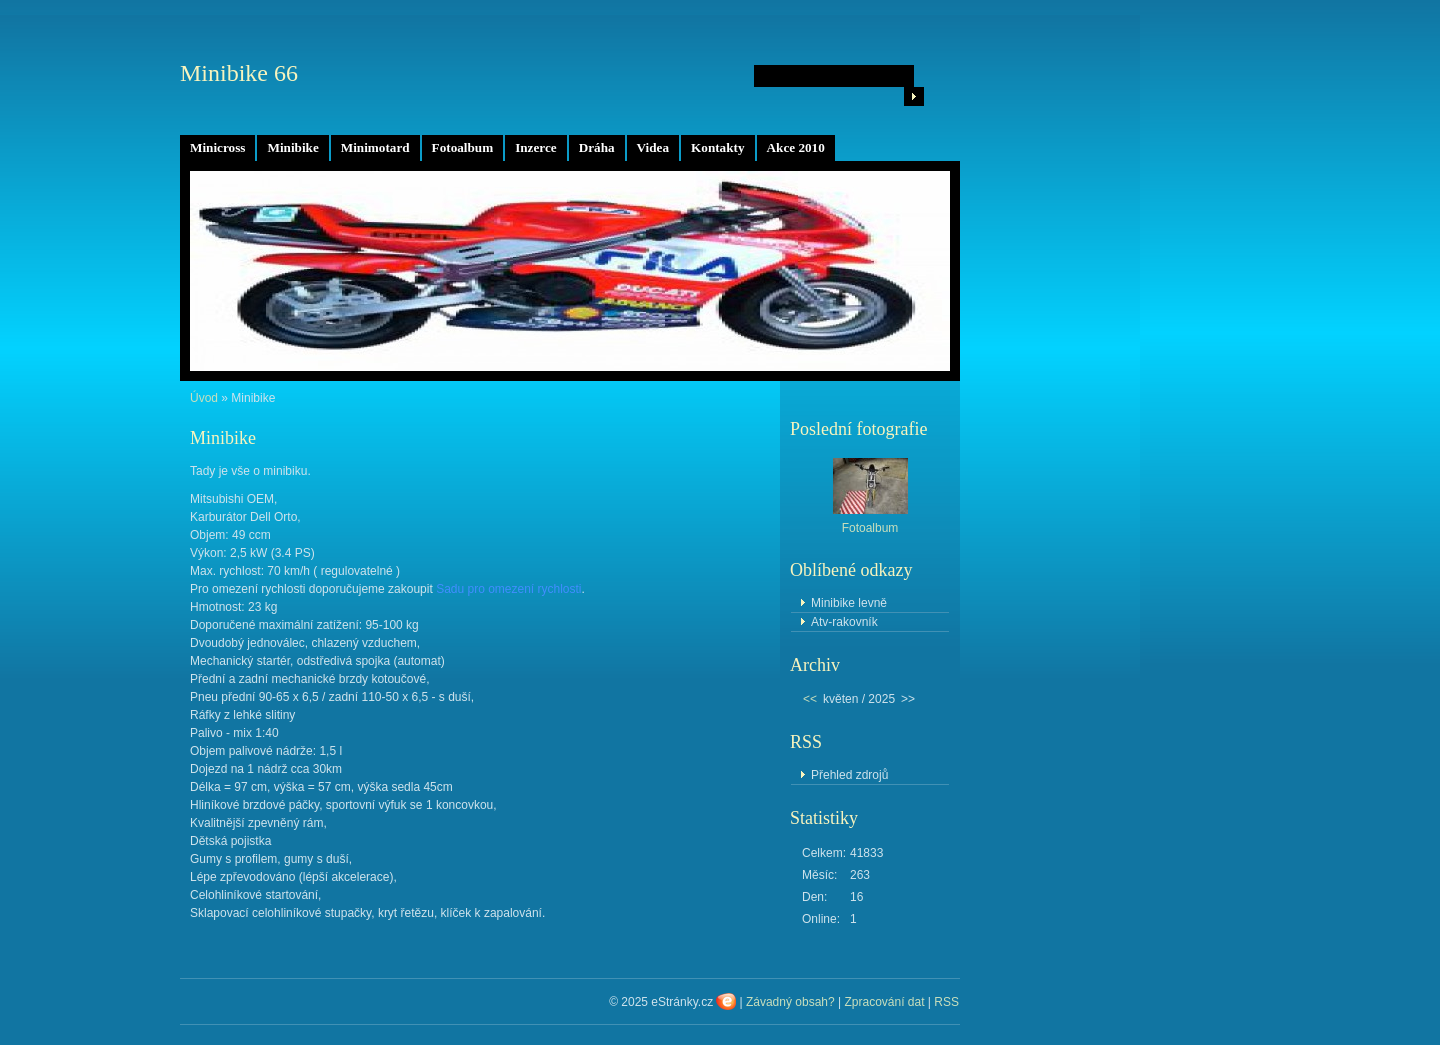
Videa (653, 147)
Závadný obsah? (790, 1002)
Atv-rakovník (844, 622)
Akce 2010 (796, 147)
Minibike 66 (239, 73)
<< (810, 699)
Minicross (217, 147)
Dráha (597, 147)
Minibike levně (849, 603)
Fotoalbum (463, 147)
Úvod (204, 398)
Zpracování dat (884, 1002)
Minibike (292, 147)
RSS (946, 1002)
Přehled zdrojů (849, 775)
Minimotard (375, 147)
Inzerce (536, 147)
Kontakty (718, 147)
